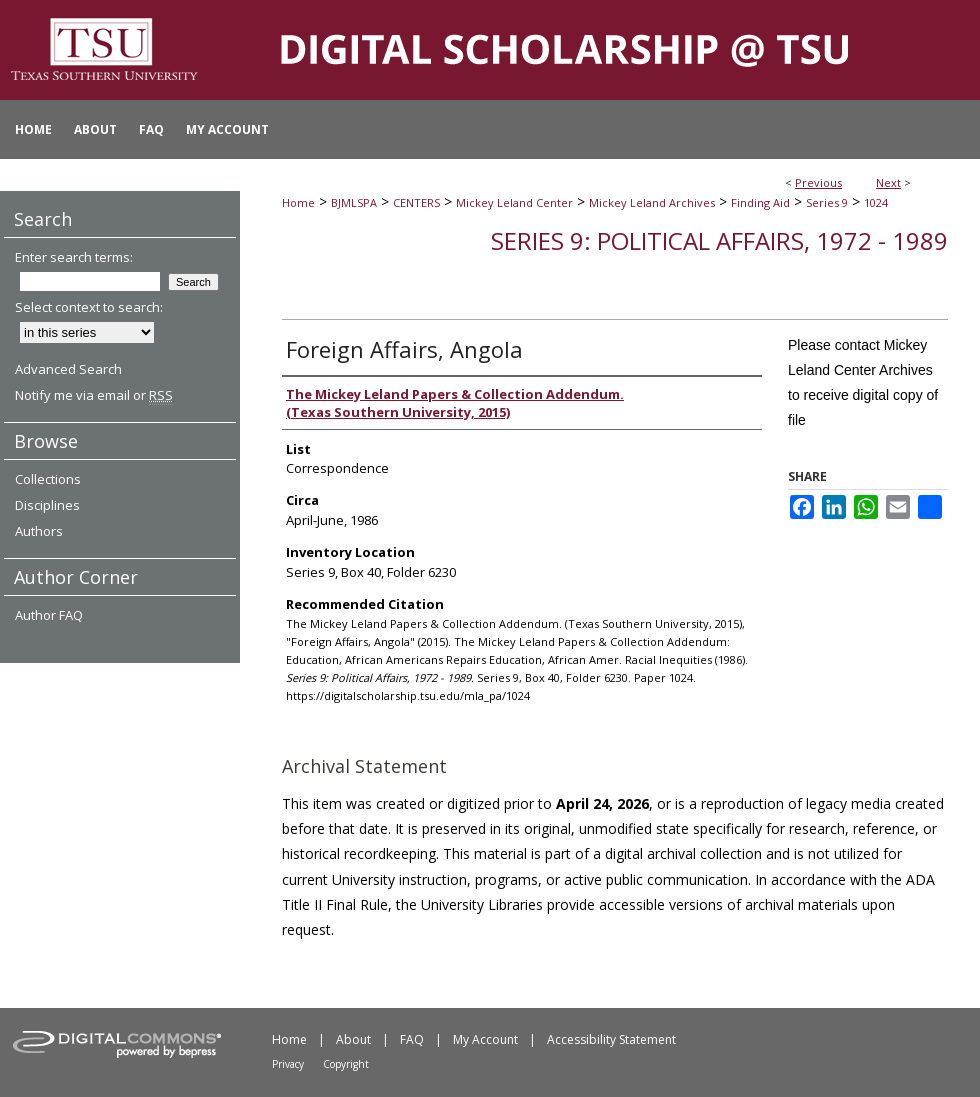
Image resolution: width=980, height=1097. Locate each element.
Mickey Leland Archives (652, 202)
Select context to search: (89, 307)
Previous (818, 182)
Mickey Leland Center (514, 202)
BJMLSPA (354, 202)
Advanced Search (68, 369)
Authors (39, 531)
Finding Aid (760, 202)
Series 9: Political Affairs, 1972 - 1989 (719, 240)
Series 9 (827, 202)
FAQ (412, 1039)
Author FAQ (49, 615)
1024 (876, 202)
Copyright (346, 1064)
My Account (485, 1039)
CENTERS (416, 202)
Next (888, 182)
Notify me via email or (94, 395)
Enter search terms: (74, 257)
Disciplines (47, 505)
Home (298, 202)
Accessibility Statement (611, 1039)
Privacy (288, 1064)
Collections (48, 479)
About (353, 1039)
